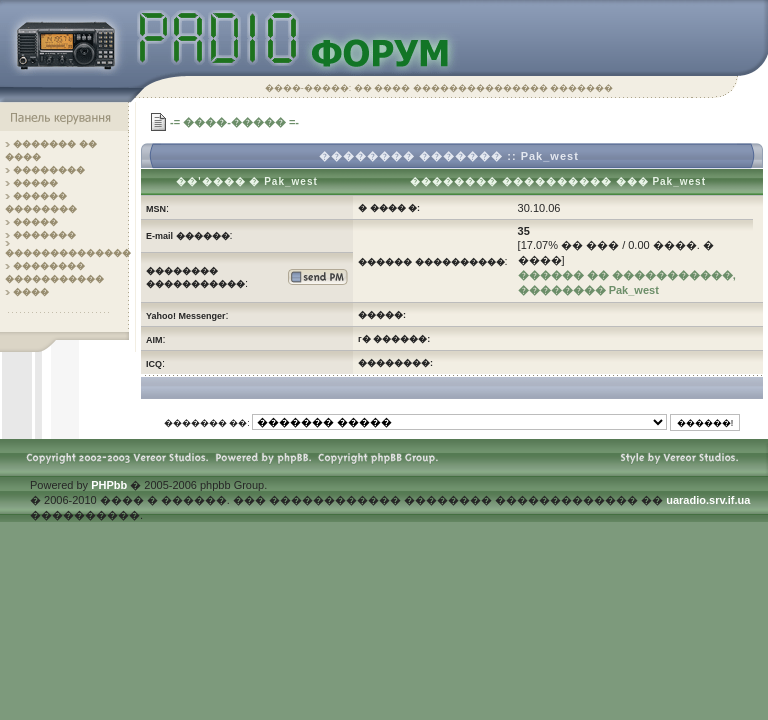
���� (31, 292)
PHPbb (109, 485)
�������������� (68, 253)
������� (44, 235)
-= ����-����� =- (234, 122)
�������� (49, 170)
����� (35, 183)
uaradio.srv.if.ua (708, 500)
